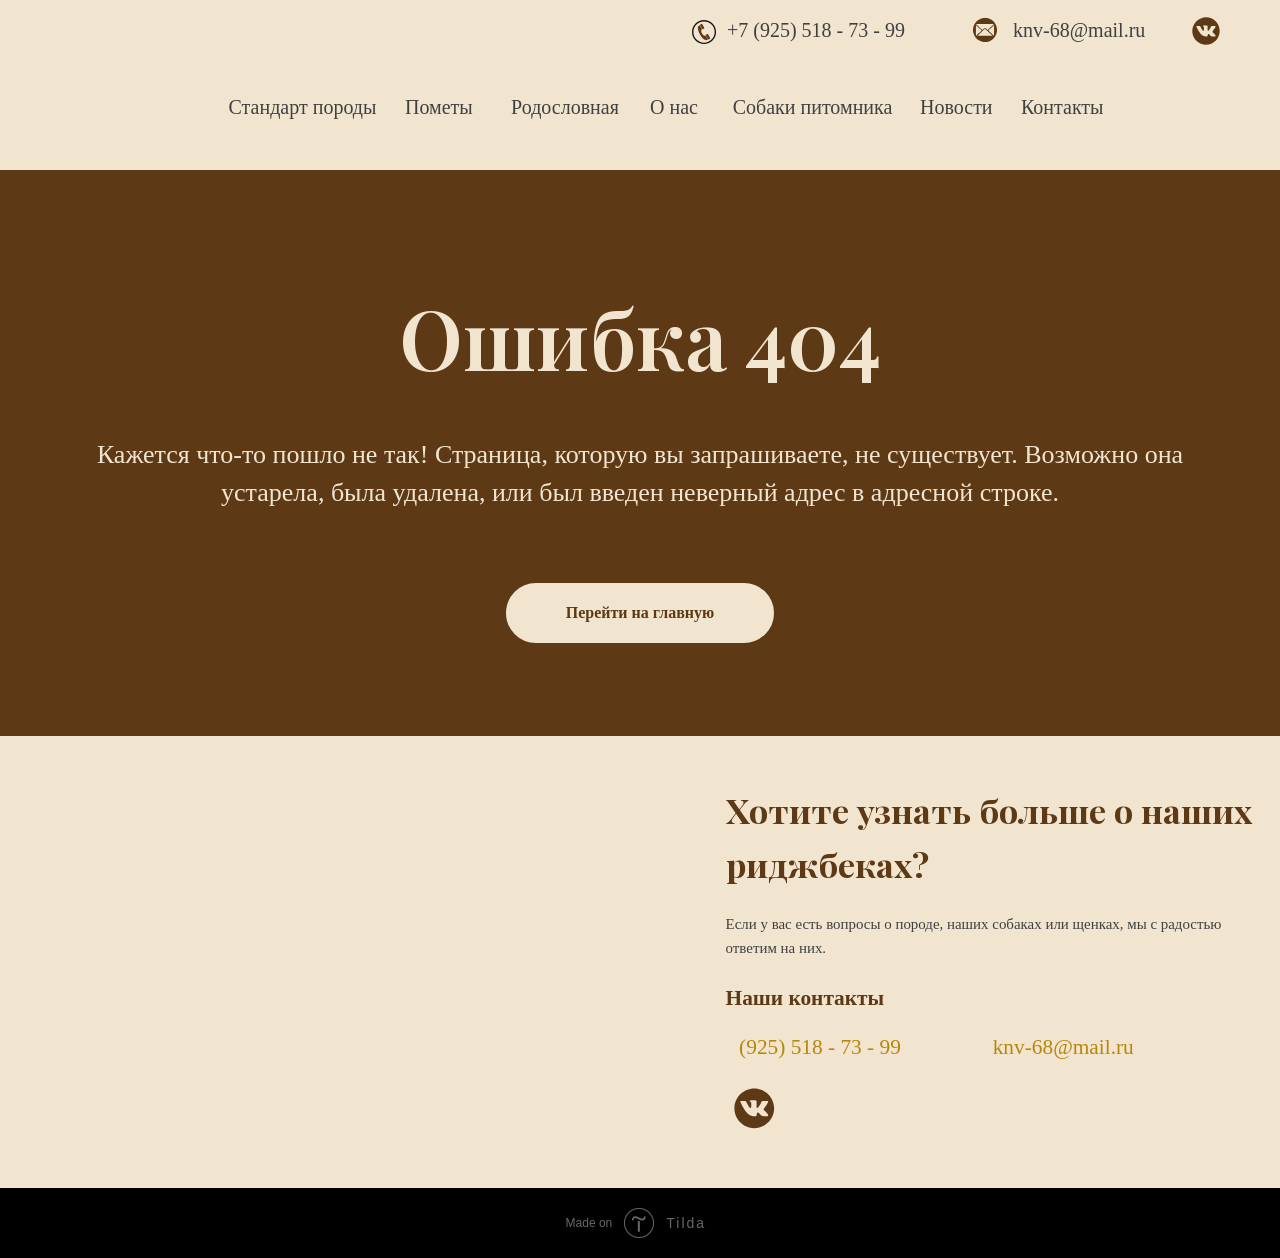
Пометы (439, 107)
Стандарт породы (303, 107)
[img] (110, 77)
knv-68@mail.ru (1079, 30)
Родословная (565, 107)
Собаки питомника (813, 107)
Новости (956, 107)
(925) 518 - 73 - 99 (820, 1047)
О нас (674, 107)
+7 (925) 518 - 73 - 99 (816, 30)
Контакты (1062, 107)
